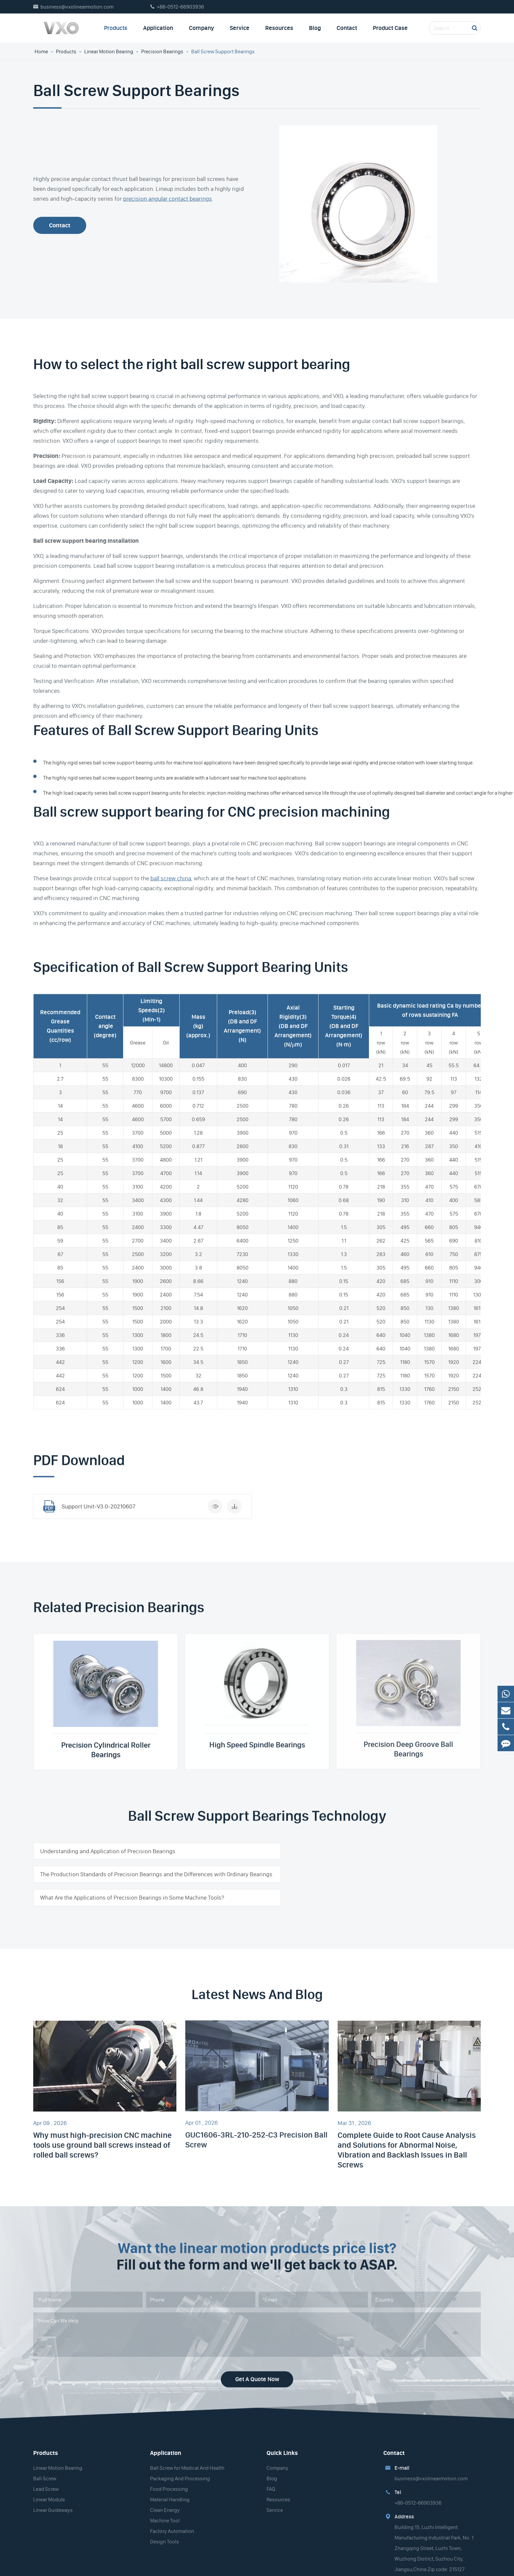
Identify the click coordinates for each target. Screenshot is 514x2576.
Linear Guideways (53, 2496)
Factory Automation (172, 2517)
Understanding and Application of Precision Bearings (107, 1851)
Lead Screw (46, 2475)
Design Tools (164, 2528)
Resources (279, 28)
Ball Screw (44, 2465)
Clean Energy (165, 2496)
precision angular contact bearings (167, 198)
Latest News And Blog (257, 1985)
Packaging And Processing (180, 2465)
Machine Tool (165, 2507)
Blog (315, 28)
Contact (347, 28)
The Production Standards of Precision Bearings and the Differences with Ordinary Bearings (361, 1856)
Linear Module (49, 2486)
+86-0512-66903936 (180, 6)
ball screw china (170, 872)
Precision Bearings (162, 51)
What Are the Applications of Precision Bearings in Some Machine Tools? (132, 1883)
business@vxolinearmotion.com (77, 6)
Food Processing (169, 2475)
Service (239, 28)
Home (41, 51)
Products (115, 28)
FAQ (271, 2475)
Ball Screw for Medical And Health (187, 2454)
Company (201, 28)
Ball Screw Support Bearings (223, 51)
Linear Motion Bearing (108, 51)
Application (158, 28)
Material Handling (170, 2486)
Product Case (390, 28)
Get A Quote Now (257, 2359)
